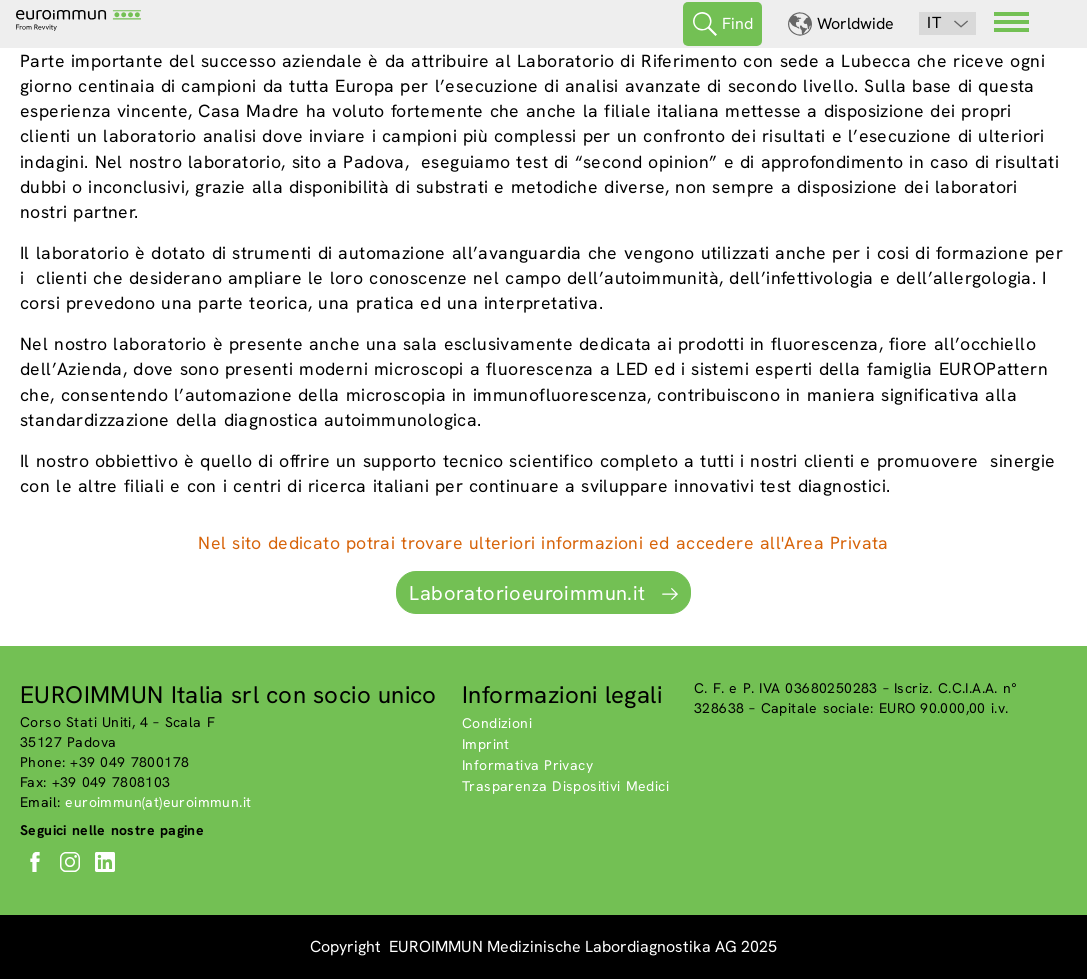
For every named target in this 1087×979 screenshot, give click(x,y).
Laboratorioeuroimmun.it (527, 593)
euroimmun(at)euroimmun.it (158, 802)
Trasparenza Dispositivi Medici (565, 786)
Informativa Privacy (527, 765)
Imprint (486, 744)
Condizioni (497, 723)
